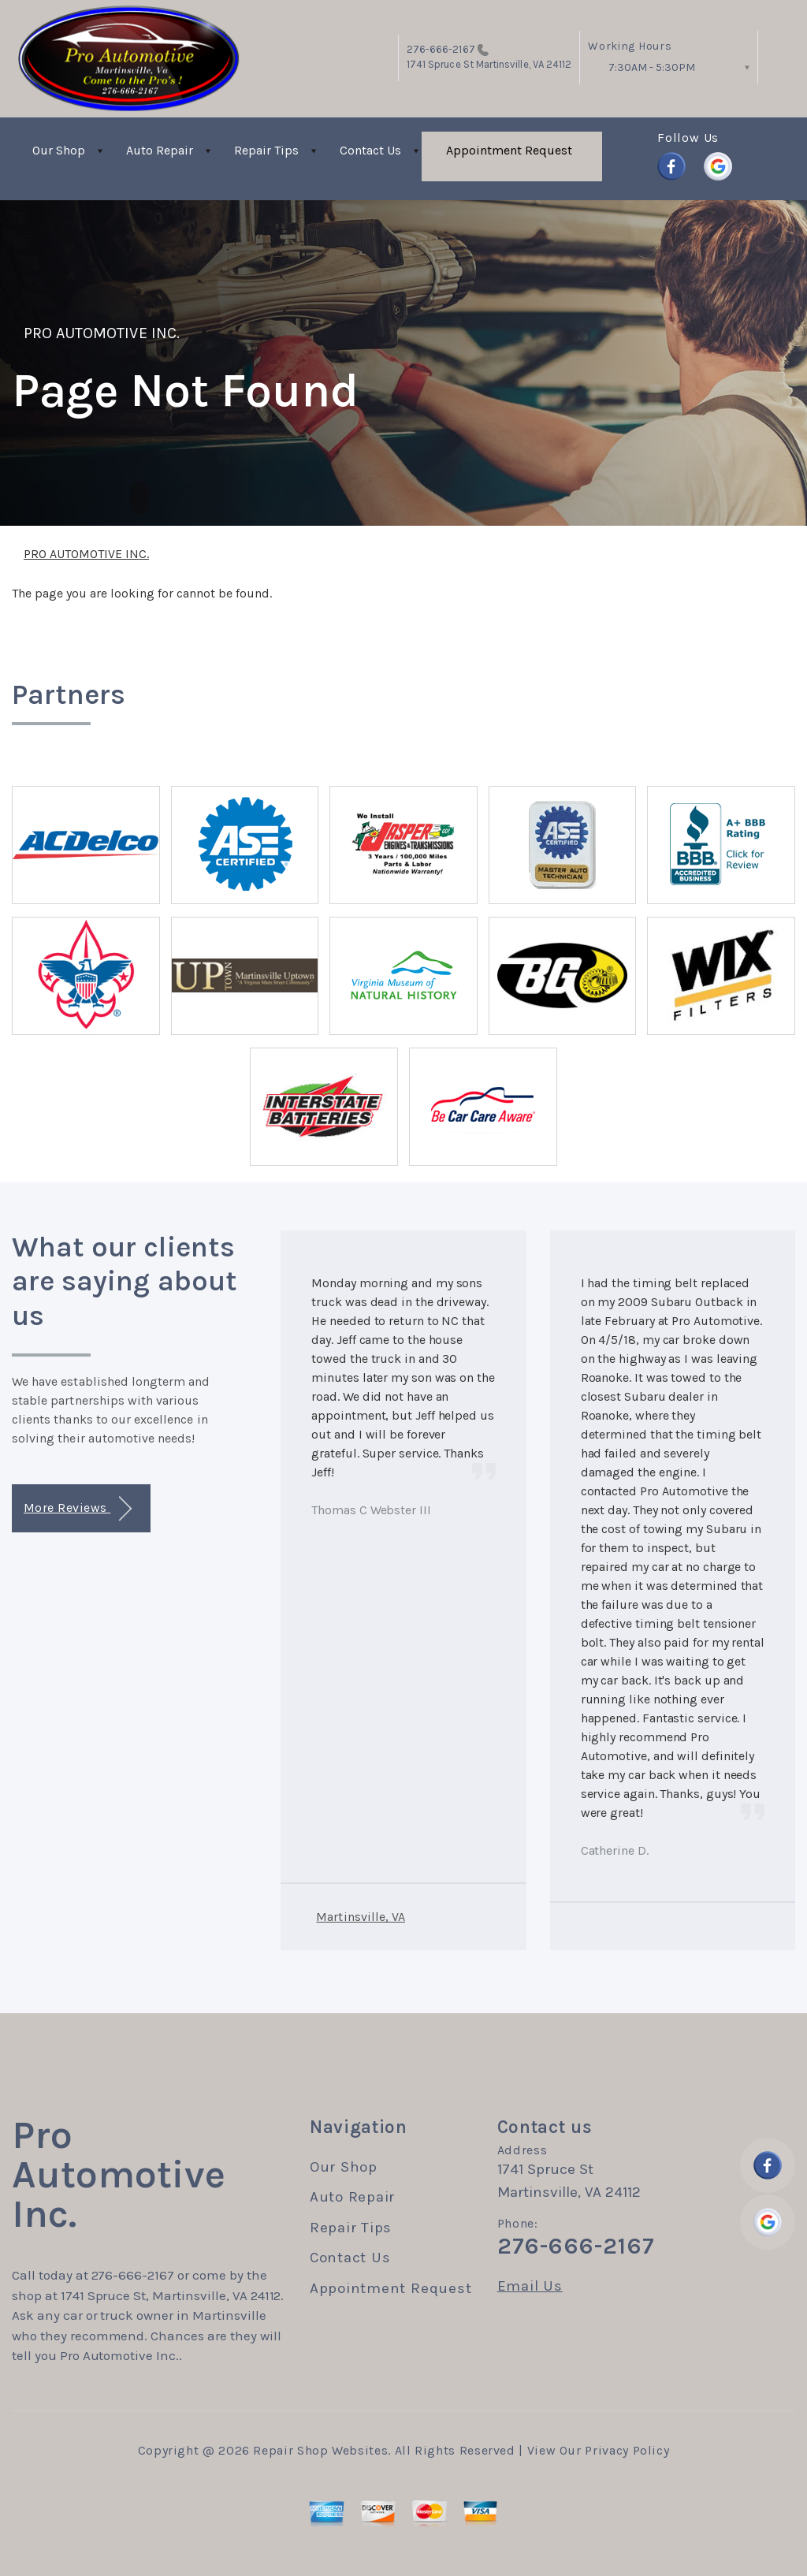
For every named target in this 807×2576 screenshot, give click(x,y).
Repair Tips (266, 150)
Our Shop (58, 150)
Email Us (530, 2286)
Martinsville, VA (360, 1916)
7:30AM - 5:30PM (651, 67)
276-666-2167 (441, 49)
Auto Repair (159, 150)
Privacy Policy (627, 2450)
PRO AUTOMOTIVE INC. (102, 333)
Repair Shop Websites (320, 2450)
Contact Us (370, 150)
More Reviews (78, 1509)
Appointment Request (509, 150)
